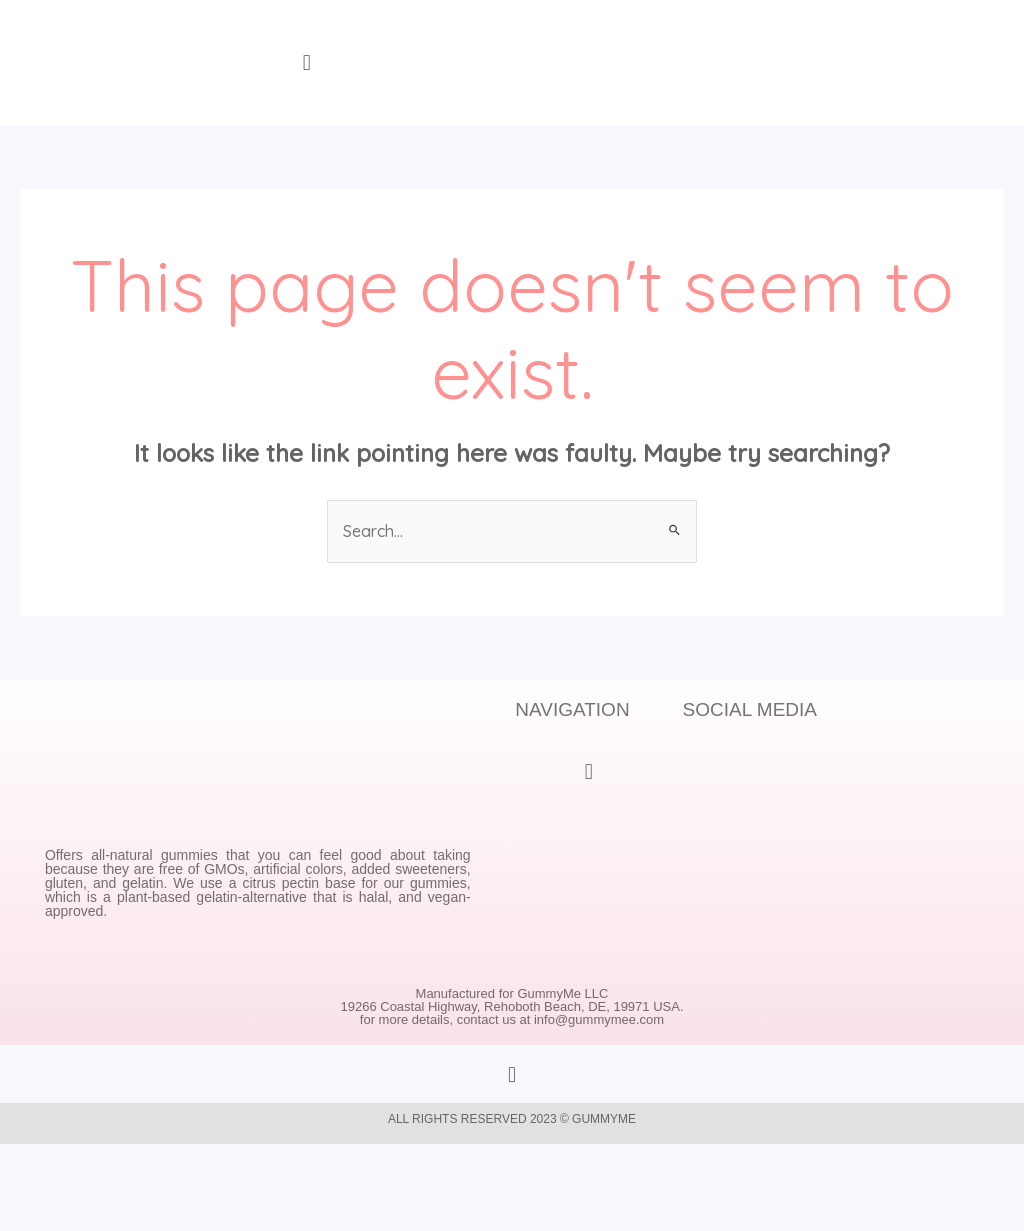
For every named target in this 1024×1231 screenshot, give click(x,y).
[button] (306, 62)
